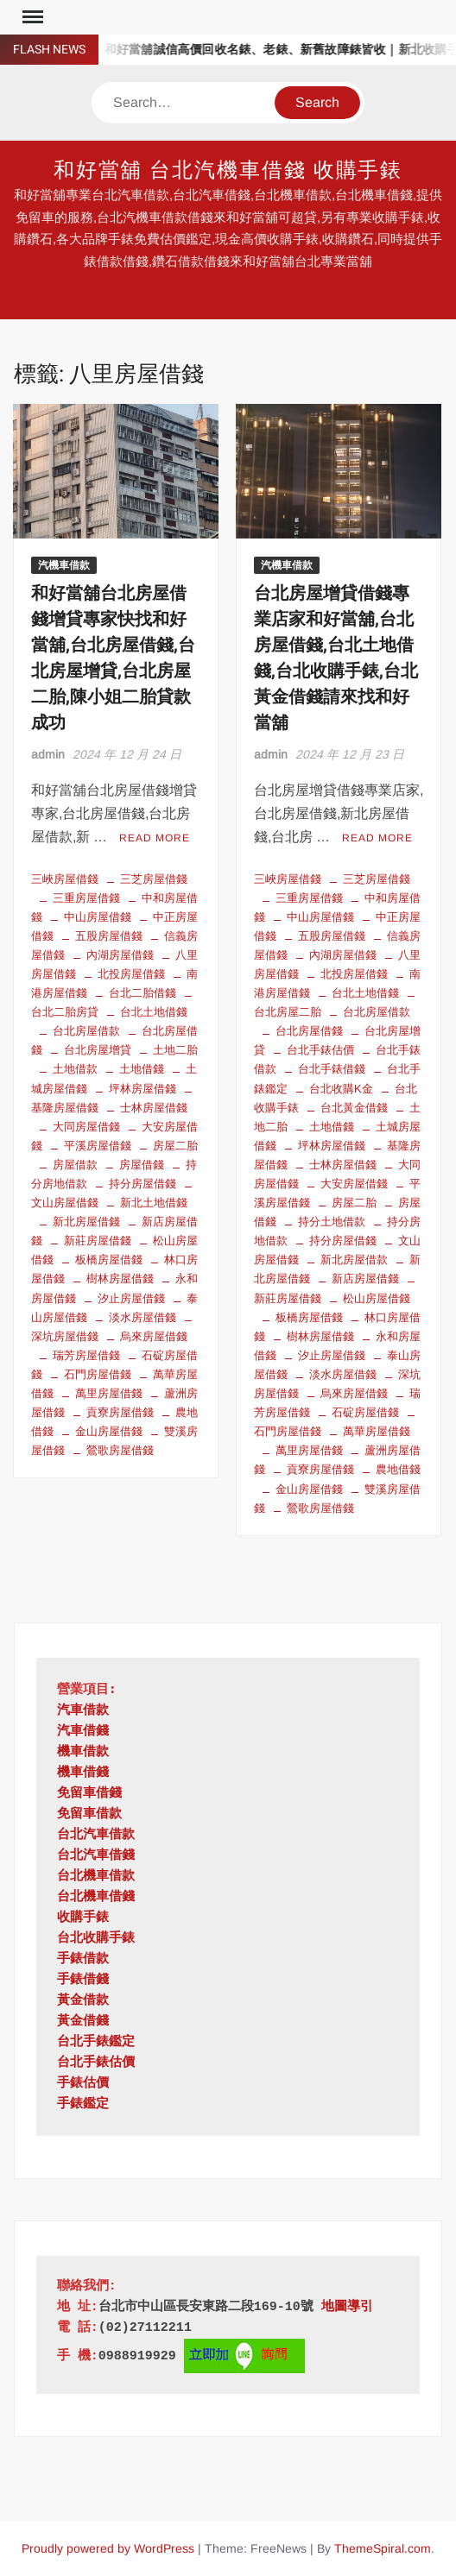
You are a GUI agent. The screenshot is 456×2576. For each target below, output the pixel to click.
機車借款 (83, 1752)
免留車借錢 (89, 1793)
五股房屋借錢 (108, 935)
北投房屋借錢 (131, 973)
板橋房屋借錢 (108, 1259)
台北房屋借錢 (309, 1030)
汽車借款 (83, 1711)
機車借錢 (83, 1773)
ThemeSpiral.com (382, 2548)
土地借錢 (141, 1068)
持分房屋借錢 (142, 1183)
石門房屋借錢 (97, 1374)
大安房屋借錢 (354, 1183)
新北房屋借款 (354, 1259)
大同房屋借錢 (86, 1126)
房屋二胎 (175, 1145)
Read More (154, 838)
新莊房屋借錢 (97, 1240)
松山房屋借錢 (376, 1298)
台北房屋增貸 (97, 1049)
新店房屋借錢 (365, 1278)
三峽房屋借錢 (64, 878)
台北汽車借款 (96, 1835)
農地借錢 (398, 1469)
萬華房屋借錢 (376, 1431)
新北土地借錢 (153, 1202)
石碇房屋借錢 (365, 1412)
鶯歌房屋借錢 (120, 1450)
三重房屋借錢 (86, 897)
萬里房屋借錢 (108, 1393)
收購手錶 (83, 1918)
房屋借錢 (141, 1164)
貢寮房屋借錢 (120, 1412)
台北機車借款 (96, 1876)
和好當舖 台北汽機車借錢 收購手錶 (228, 170)
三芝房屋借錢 (153, 878)
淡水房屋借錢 (142, 1317)
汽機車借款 (64, 565)
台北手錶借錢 (331, 1068)
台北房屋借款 (86, 1030)
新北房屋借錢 (86, 1221)
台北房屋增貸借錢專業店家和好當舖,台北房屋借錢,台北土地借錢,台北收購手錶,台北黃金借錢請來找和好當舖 (336, 658)
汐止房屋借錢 (131, 1298)
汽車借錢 (83, 1731)
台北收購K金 (341, 1088)
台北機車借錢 (96, 1897)
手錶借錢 (83, 1980)
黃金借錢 (83, 2021)
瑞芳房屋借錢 (86, 1355)
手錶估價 (83, 2083)
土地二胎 (175, 1049)
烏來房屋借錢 (153, 1336)
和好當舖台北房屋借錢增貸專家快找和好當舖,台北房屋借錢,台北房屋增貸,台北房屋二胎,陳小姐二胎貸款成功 (113, 658)
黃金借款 (83, 2000)
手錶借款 (83, 1959)
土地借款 (75, 1068)
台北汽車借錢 (96, 1856)
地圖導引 (347, 2307)
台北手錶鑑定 (96, 2042)
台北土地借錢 (153, 1011)
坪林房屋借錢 (142, 1088)
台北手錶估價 (320, 1049)
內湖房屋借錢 (120, 954)
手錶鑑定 (83, 2104)
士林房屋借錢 (153, 1107)
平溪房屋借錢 (97, 1145)
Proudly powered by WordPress (108, 2548)
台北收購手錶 (96, 1938)
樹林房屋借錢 (120, 1278)
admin (48, 754)
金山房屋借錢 (108, 1431)
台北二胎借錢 (142, 992)
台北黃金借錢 (354, 1107)
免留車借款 (89, 1814)
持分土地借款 (331, 1221)
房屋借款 (75, 1164)
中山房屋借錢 (97, 916)
